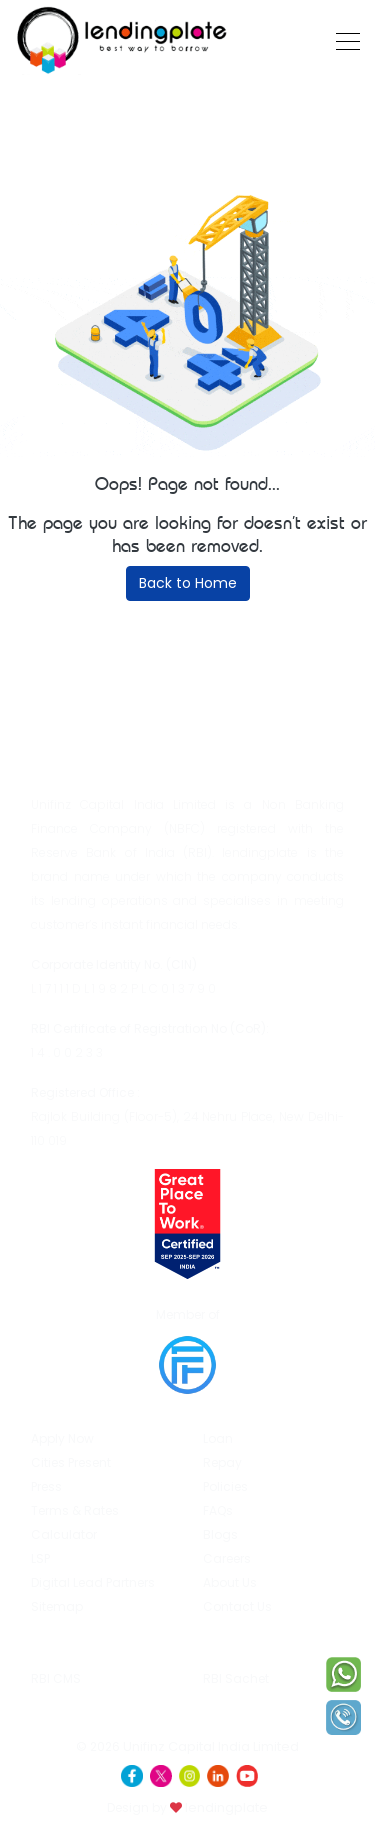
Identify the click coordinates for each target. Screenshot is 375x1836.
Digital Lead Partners (93, 1582)
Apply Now (62, 1438)
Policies (225, 1486)
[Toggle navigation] (342, 40)
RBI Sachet (243, 1656)
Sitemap (57, 1606)
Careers (227, 1558)
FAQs (218, 1510)
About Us (230, 1582)
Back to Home (188, 583)
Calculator (64, 1534)
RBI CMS (56, 1653)
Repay (222, 1462)
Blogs (220, 1534)
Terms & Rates (75, 1510)
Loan (218, 1438)
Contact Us (237, 1606)
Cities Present (71, 1462)
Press (46, 1486)
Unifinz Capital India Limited (211, 1746)
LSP (40, 1558)
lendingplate (225, 1807)
